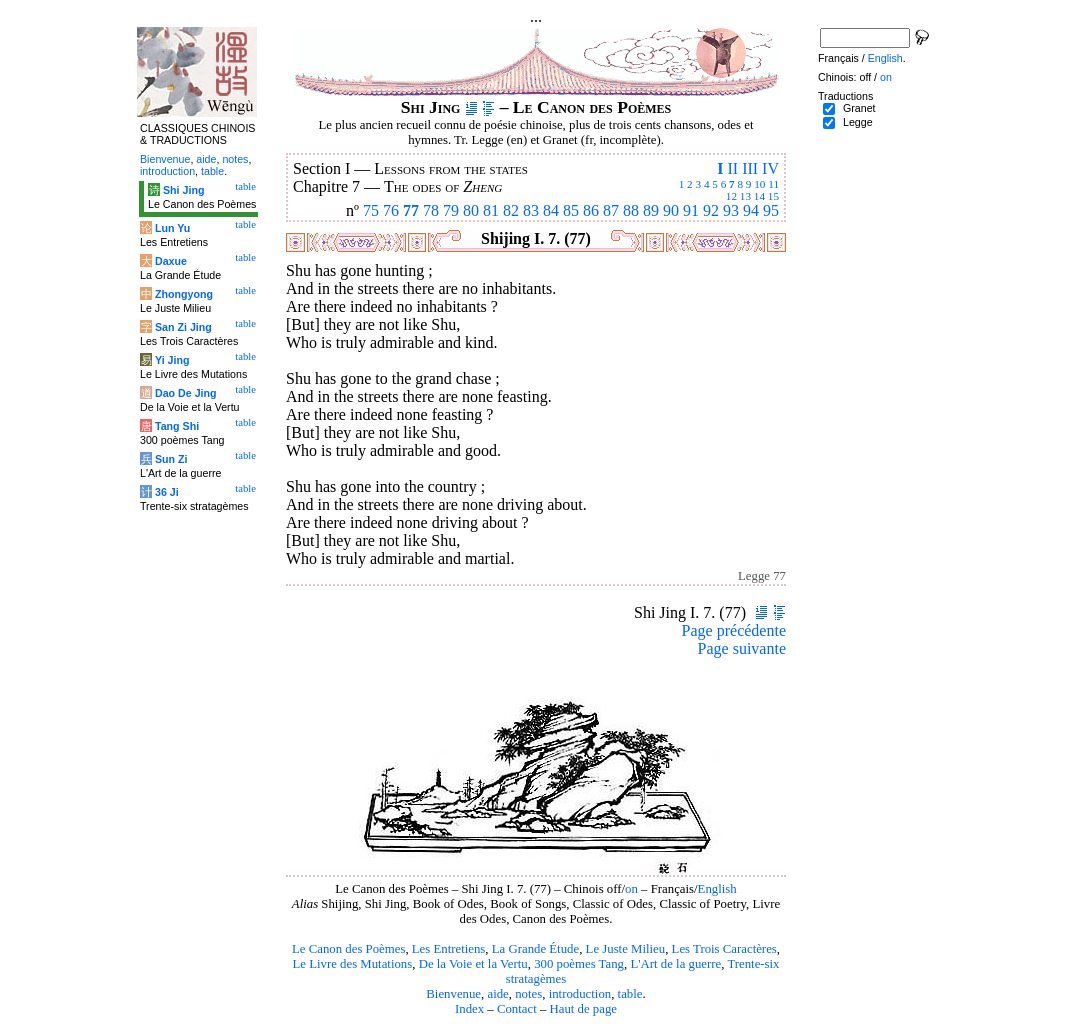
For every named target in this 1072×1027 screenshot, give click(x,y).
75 (371, 210)
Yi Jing (172, 360)
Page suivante (742, 648)
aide (497, 994)
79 (451, 210)
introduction (580, 994)
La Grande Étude (535, 949)
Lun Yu (172, 228)
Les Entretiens (449, 949)
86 (591, 210)
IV (770, 168)
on (631, 889)
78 (431, 210)
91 (691, 210)
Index (469, 1009)
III (750, 168)
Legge (858, 122)
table (630, 994)
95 (771, 210)
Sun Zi (171, 459)
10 (759, 184)
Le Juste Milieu (626, 949)
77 (411, 210)
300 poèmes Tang (579, 964)
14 (759, 196)
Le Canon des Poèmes (348, 949)
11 (773, 184)
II (732, 168)
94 (751, 210)
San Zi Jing (183, 327)
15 (773, 196)
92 (711, 210)
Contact (517, 1009)
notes (528, 994)
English (717, 889)
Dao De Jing (186, 393)
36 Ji (167, 492)
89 (651, 210)
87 (611, 210)
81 (491, 210)
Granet (859, 108)
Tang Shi (177, 426)
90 (671, 210)
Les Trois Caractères (724, 949)
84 (551, 210)
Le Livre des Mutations (352, 964)
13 (745, 196)
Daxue (171, 261)
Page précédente (734, 630)
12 (731, 196)
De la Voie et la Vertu (473, 964)
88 (631, 210)
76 (391, 210)
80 (471, 210)
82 (511, 210)
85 (571, 210)
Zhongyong (184, 294)
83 (531, 210)
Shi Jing (183, 190)
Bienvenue (453, 994)
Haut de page (584, 1009)
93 (731, 210)
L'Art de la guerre (675, 964)
